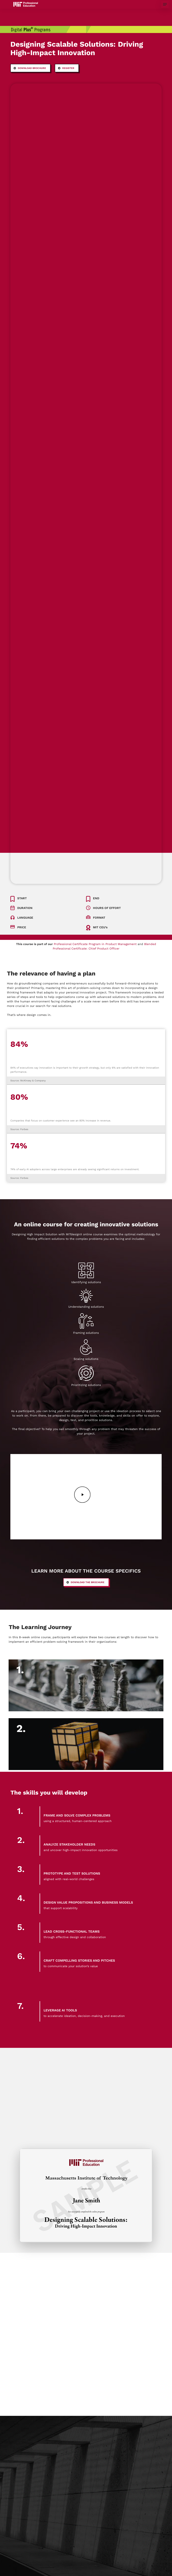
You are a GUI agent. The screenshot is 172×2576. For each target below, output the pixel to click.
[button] (165, 4)
